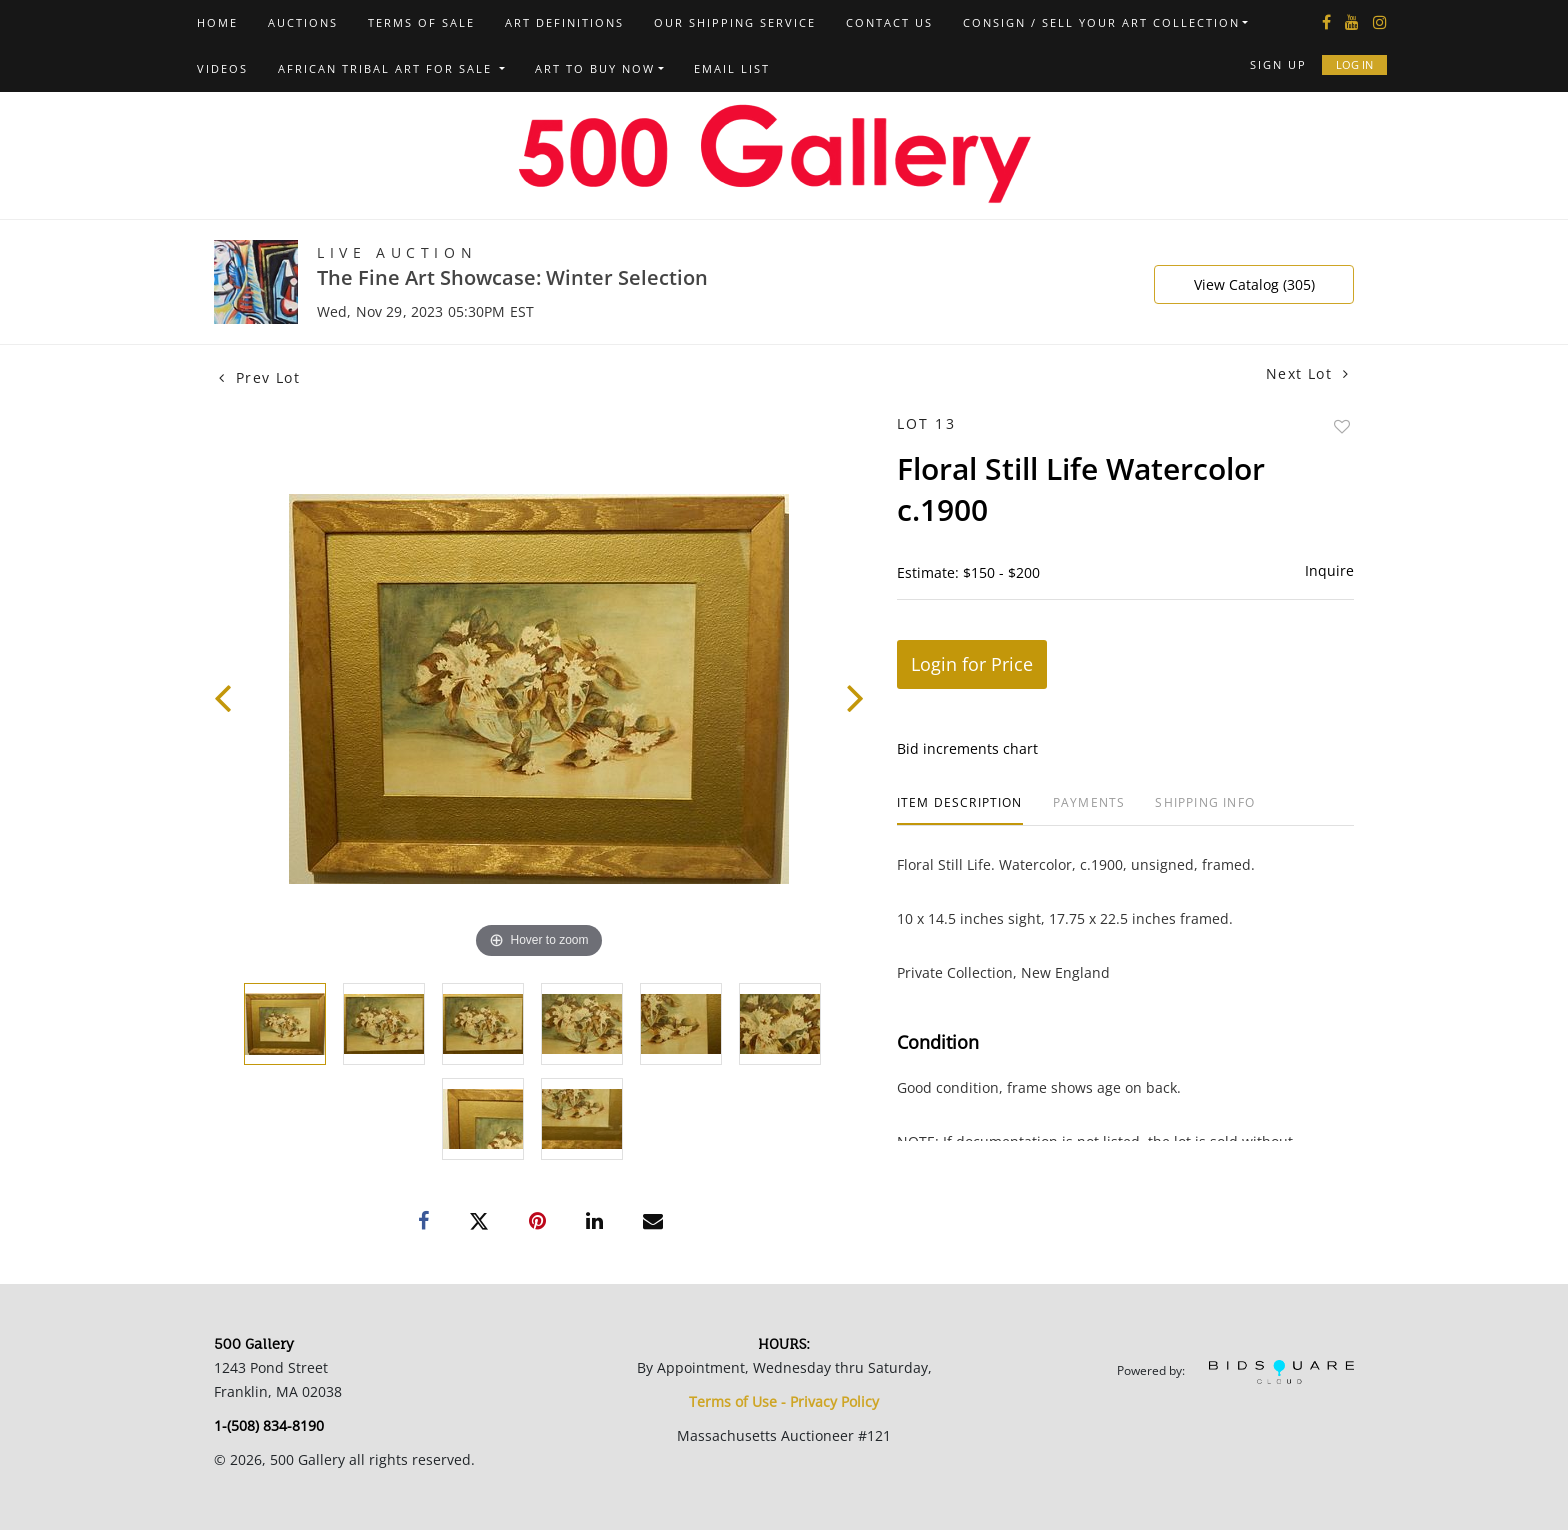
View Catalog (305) (1254, 284)
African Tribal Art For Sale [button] (387, 68)
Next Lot (1307, 373)
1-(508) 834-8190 (269, 1425)
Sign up (1278, 64)
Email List (732, 68)
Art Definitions (564, 22)
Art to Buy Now (595, 68)
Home (217, 22)
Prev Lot (259, 377)
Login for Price (972, 664)
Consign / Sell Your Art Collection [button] (1101, 22)
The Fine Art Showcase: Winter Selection (512, 277)
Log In (1354, 64)
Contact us (889, 22)
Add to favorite (1342, 426)
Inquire (1329, 570)
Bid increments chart (967, 748)
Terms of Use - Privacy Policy (784, 1401)
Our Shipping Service (735, 22)
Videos (222, 68)
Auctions (303, 22)
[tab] (960, 810)
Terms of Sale (421, 22)
